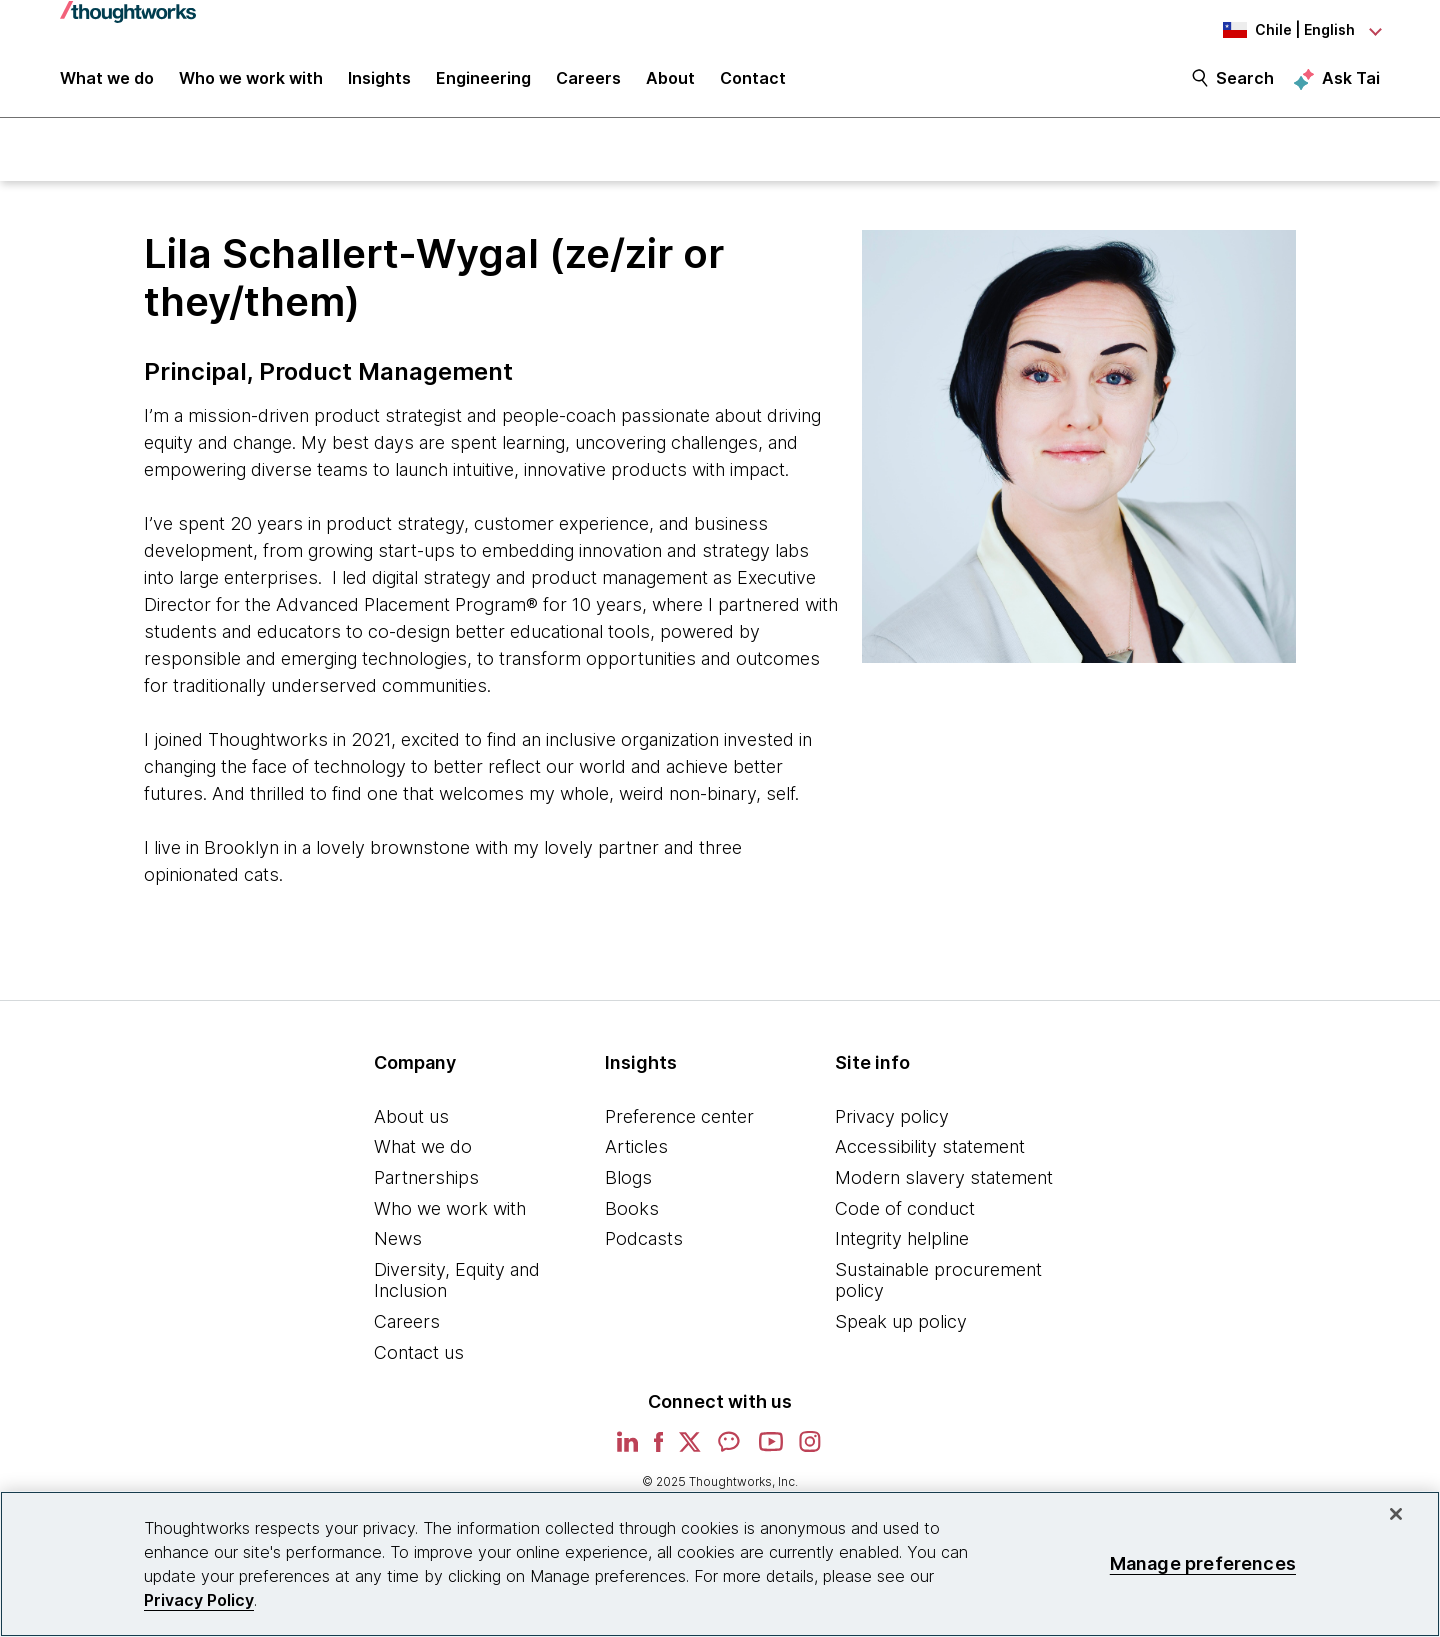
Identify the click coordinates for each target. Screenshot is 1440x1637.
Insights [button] (379, 82)
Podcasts (644, 1240)
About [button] (670, 82)
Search (1245, 82)
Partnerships (426, 1179)
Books (632, 1210)
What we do (423, 1149)
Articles (636, 1149)
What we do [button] (107, 82)
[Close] (1396, 1514)
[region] (720, 1564)
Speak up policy (901, 1323)
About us (411, 1118)
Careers (407, 1323)
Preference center (679, 1118)
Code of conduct (905, 1210)
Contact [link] (753, 82)
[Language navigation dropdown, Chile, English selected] (1270, 30)
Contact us (419, 1354)
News (398, 1240)
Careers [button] (588, 82)
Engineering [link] (483, 82)
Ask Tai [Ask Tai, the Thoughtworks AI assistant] (1351, 81)
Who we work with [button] (251, 82)
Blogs (628, 1179)
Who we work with (450, 1210)
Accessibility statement (930, 1149)
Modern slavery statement (944, 1179)
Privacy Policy (199, 1600)
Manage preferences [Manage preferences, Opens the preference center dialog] (1203, 1563)
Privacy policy (892, 1118)
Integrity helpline (902, 1240)
